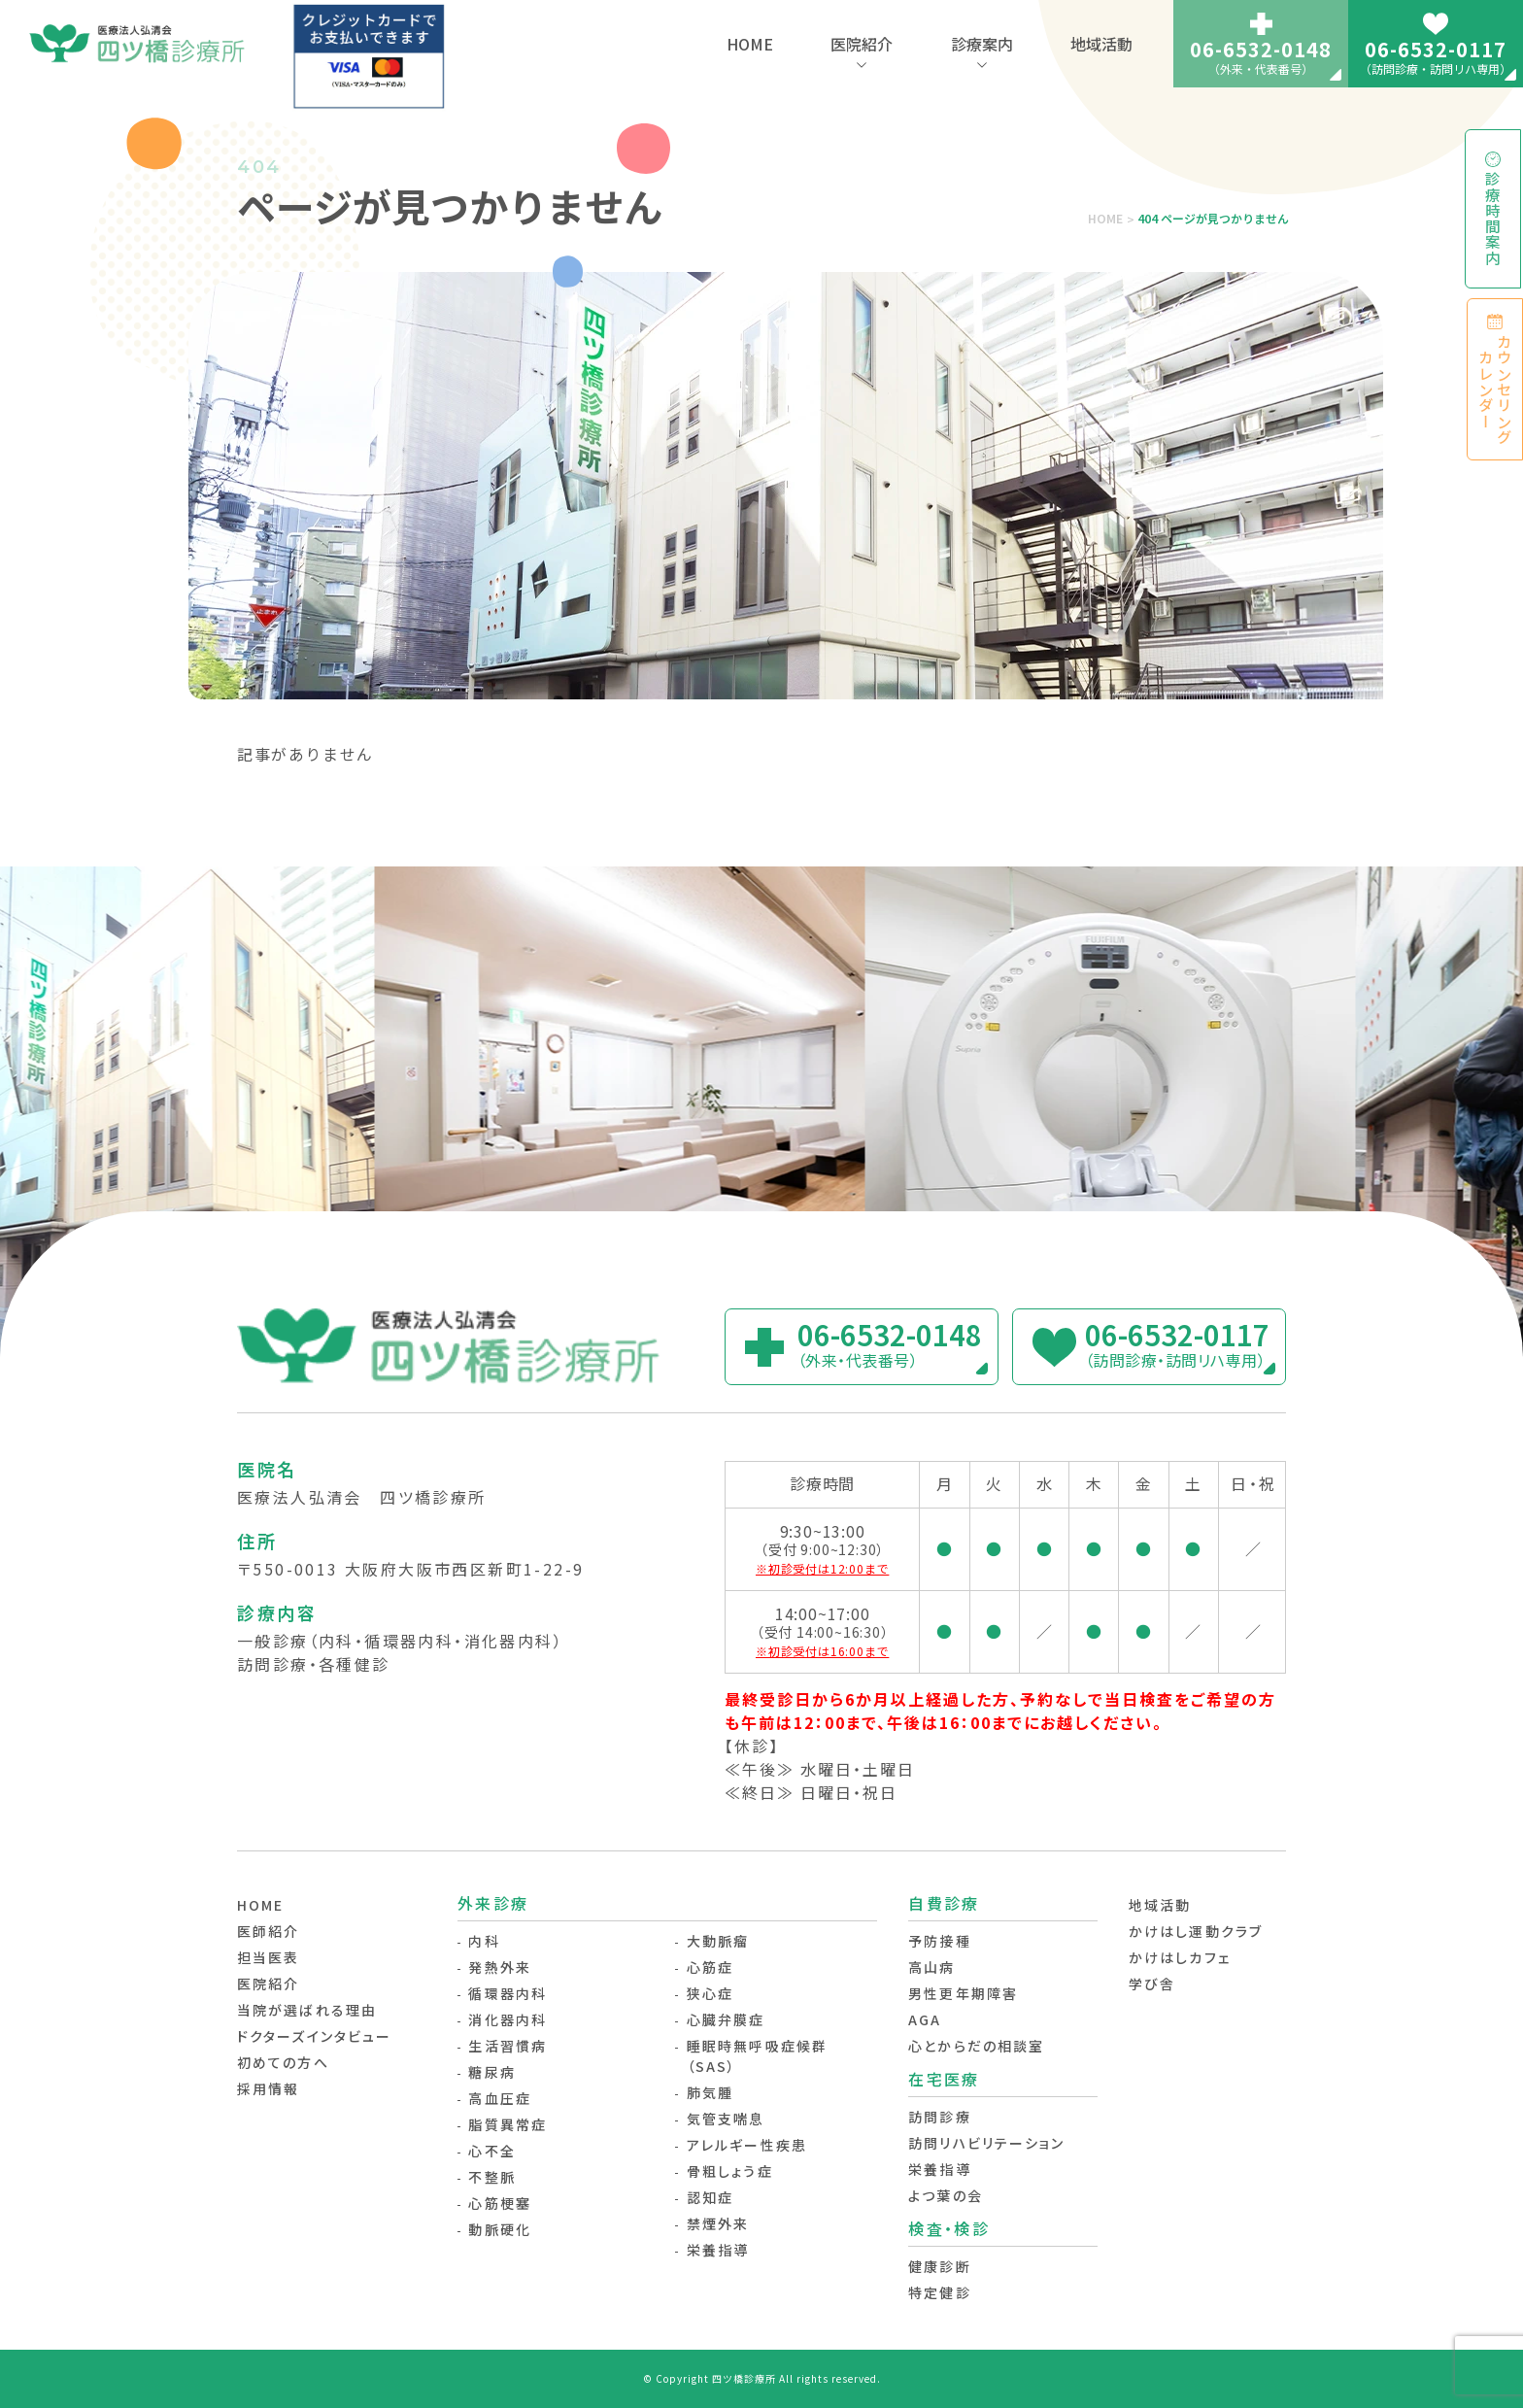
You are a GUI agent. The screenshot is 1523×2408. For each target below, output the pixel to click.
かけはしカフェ (1180, 1957)
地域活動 (1101, 43)
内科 (483, 1940)
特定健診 (939, 2292)
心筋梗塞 (499, 2203)
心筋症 (710, 1967)
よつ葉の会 (945, 2195)
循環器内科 (507, 1993)
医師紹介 (268, 1931)
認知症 (710, 2197)
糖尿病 (491, 2072)
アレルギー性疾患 (747, 2144)
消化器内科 (507, 2019)
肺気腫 (710, 2092)
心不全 (491, 2150)
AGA (924, 2019)
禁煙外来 (718, 2223)
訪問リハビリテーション (986, 2143)
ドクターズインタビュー (314, 2036)
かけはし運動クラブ (1196, 1931)
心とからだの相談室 (976, 2045)
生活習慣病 (507, 2045)
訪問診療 (939, 2116)
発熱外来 (499, 1967)
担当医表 (268, 1957)
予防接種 (939, 1940)
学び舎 (1152, 1983)
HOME (750, 43)
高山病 (931, 1967)
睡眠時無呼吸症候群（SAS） (757, 2056)
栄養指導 (718, 2249)
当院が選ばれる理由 (307, 2009)
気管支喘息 (726, 2118)
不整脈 (491, 2177)
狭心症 (710, 1993)
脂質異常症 (507, 2124)
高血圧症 (499, 2098)
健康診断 (939, 2266)
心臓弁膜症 (726, 2019)
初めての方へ (283, 2062)
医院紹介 (861, 43)
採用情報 (268, 2088)
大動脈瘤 (718, 1940)
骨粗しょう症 (730, 2171)
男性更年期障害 (963, 1993)
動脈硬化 (499, 2229)
